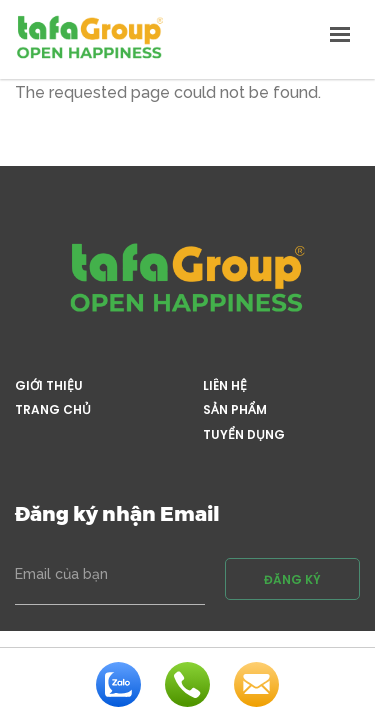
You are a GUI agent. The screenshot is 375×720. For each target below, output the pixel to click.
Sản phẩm (235, 410)
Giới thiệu (49, 386)
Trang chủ (53, 410)
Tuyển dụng (244, 435)
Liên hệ (225, 386)
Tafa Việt (90, 37)
